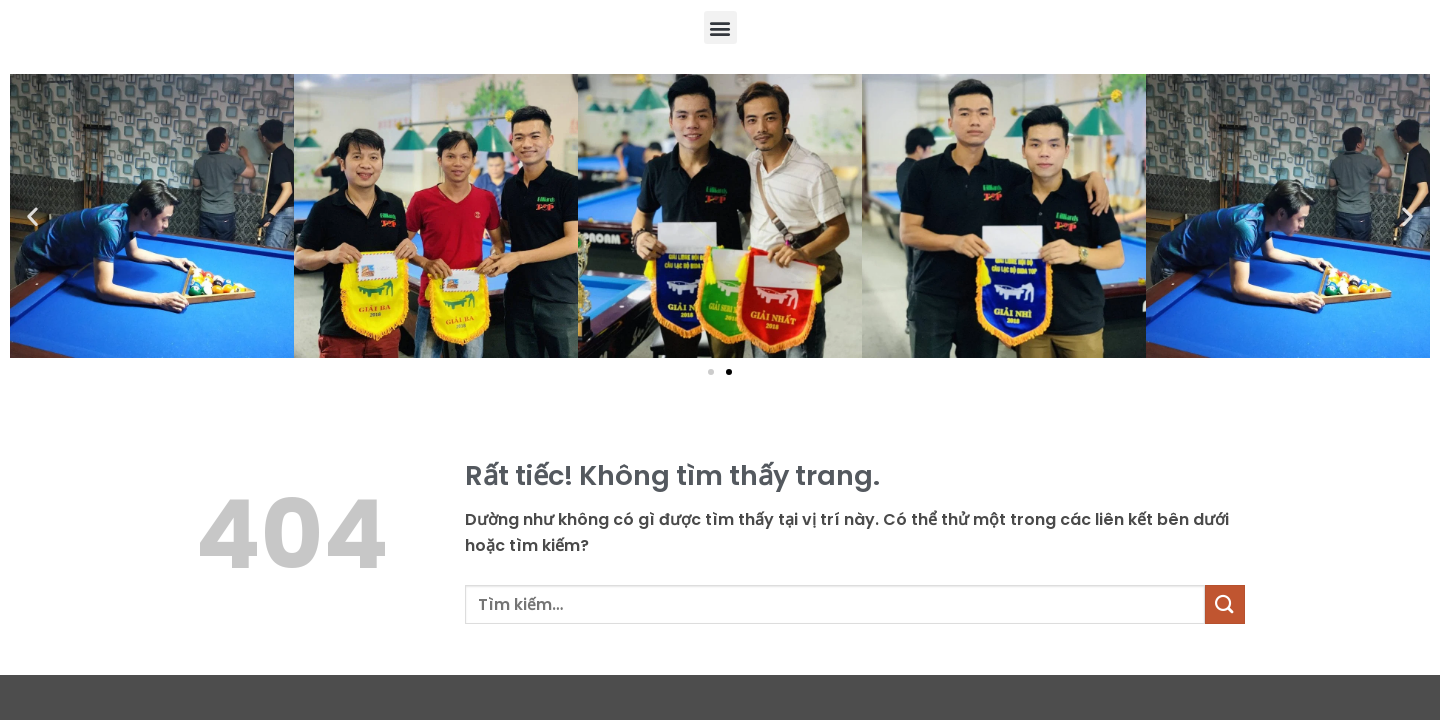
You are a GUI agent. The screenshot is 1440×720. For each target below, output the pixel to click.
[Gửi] (1225, 604)
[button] (720, 27)
